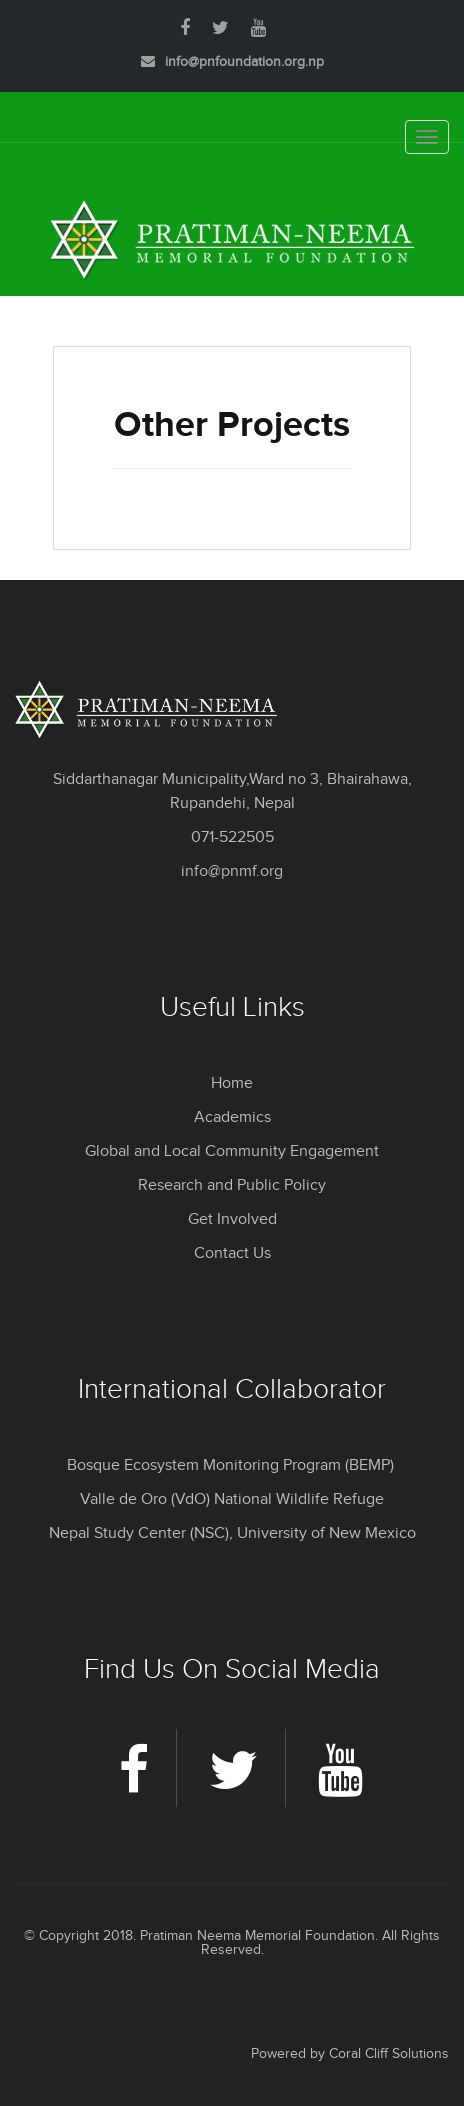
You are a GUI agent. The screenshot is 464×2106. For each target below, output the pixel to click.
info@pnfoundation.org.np (244, 62)
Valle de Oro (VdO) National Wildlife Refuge (232, 1499)
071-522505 (232, 837)
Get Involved (232, 1219)
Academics (232, 1117)
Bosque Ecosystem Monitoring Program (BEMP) (232, 1465)
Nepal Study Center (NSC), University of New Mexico (232, 1533)
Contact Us (232, 1253)
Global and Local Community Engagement (232, 1151)
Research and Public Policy (232, 1185)
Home (232, 1083)
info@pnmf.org (232, 871)
